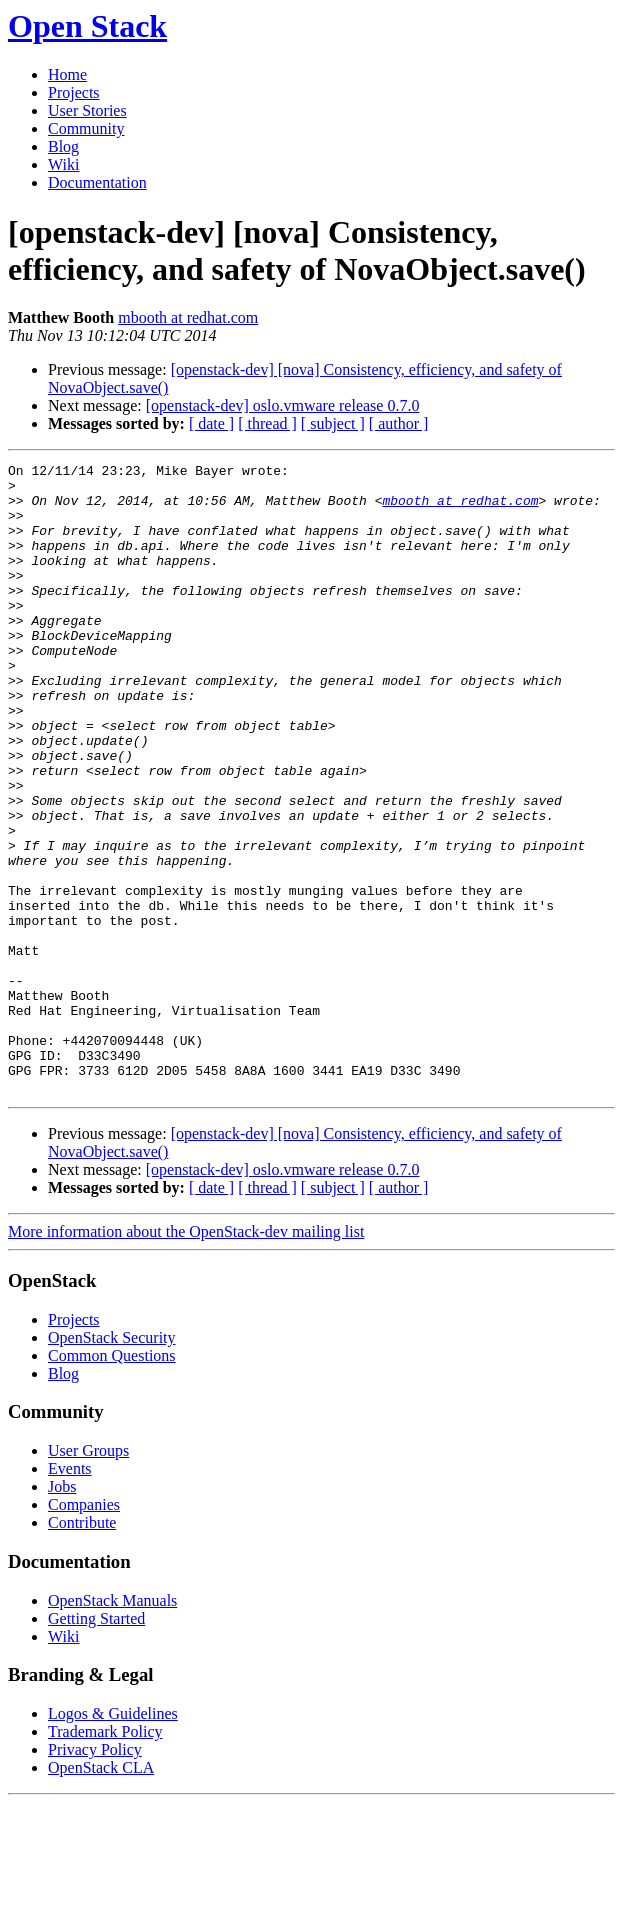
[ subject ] (333, 423)
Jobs (62, 1612)
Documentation (97, 182)
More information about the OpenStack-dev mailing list (186, 1357)
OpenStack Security (112, 1463)
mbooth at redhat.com (188, 317)
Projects (74, 92)
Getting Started (96, 1744)
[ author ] (399, 423)
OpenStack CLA (101, 1893)
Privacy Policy (95, 1875)
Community (86, 128)
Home (67, 74)
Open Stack (87, 26)
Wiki (63, 164)
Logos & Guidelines (113, 1839)
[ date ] (211, 423)
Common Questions (112, 1481)
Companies (84, 1630)
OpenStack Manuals (112, 1726)
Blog (63, 146)
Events (70, 1594)
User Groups (88, 1576)
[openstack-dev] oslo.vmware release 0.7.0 (283, 405)
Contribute (82, 1648)
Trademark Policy (105, 1857)
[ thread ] (267, 423)
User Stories (87, 110)
